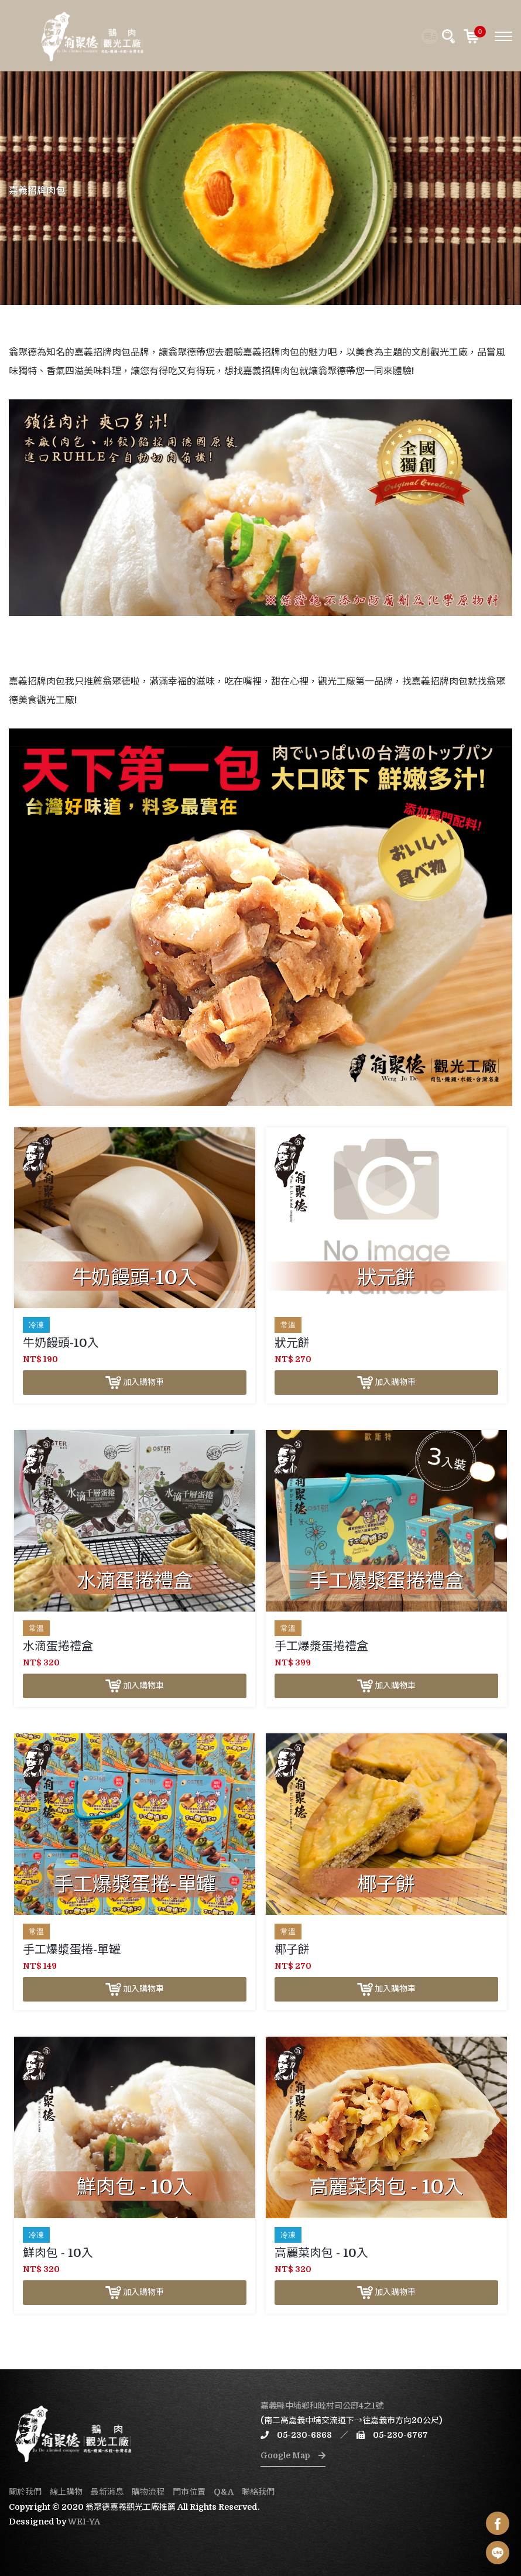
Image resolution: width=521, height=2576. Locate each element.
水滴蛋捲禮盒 (58, 1646)
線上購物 (66, 2491)
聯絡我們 (258, 2491)
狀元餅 (292, 1343)
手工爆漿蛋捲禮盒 (321, 1646)
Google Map (292, 2455)
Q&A (224, 2491)
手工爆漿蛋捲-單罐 (72, 1949)
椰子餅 (292, 1949)
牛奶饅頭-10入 (61, 1343)
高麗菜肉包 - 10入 (321, 2253)
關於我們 (25, 2491)
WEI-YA (84, 2521)
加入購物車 (134, 1382)
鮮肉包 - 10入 (58, 2253)
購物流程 (148, 2491)
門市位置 (189, 2491)
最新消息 (107, 2491)
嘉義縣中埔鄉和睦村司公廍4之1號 (321, 2405)
